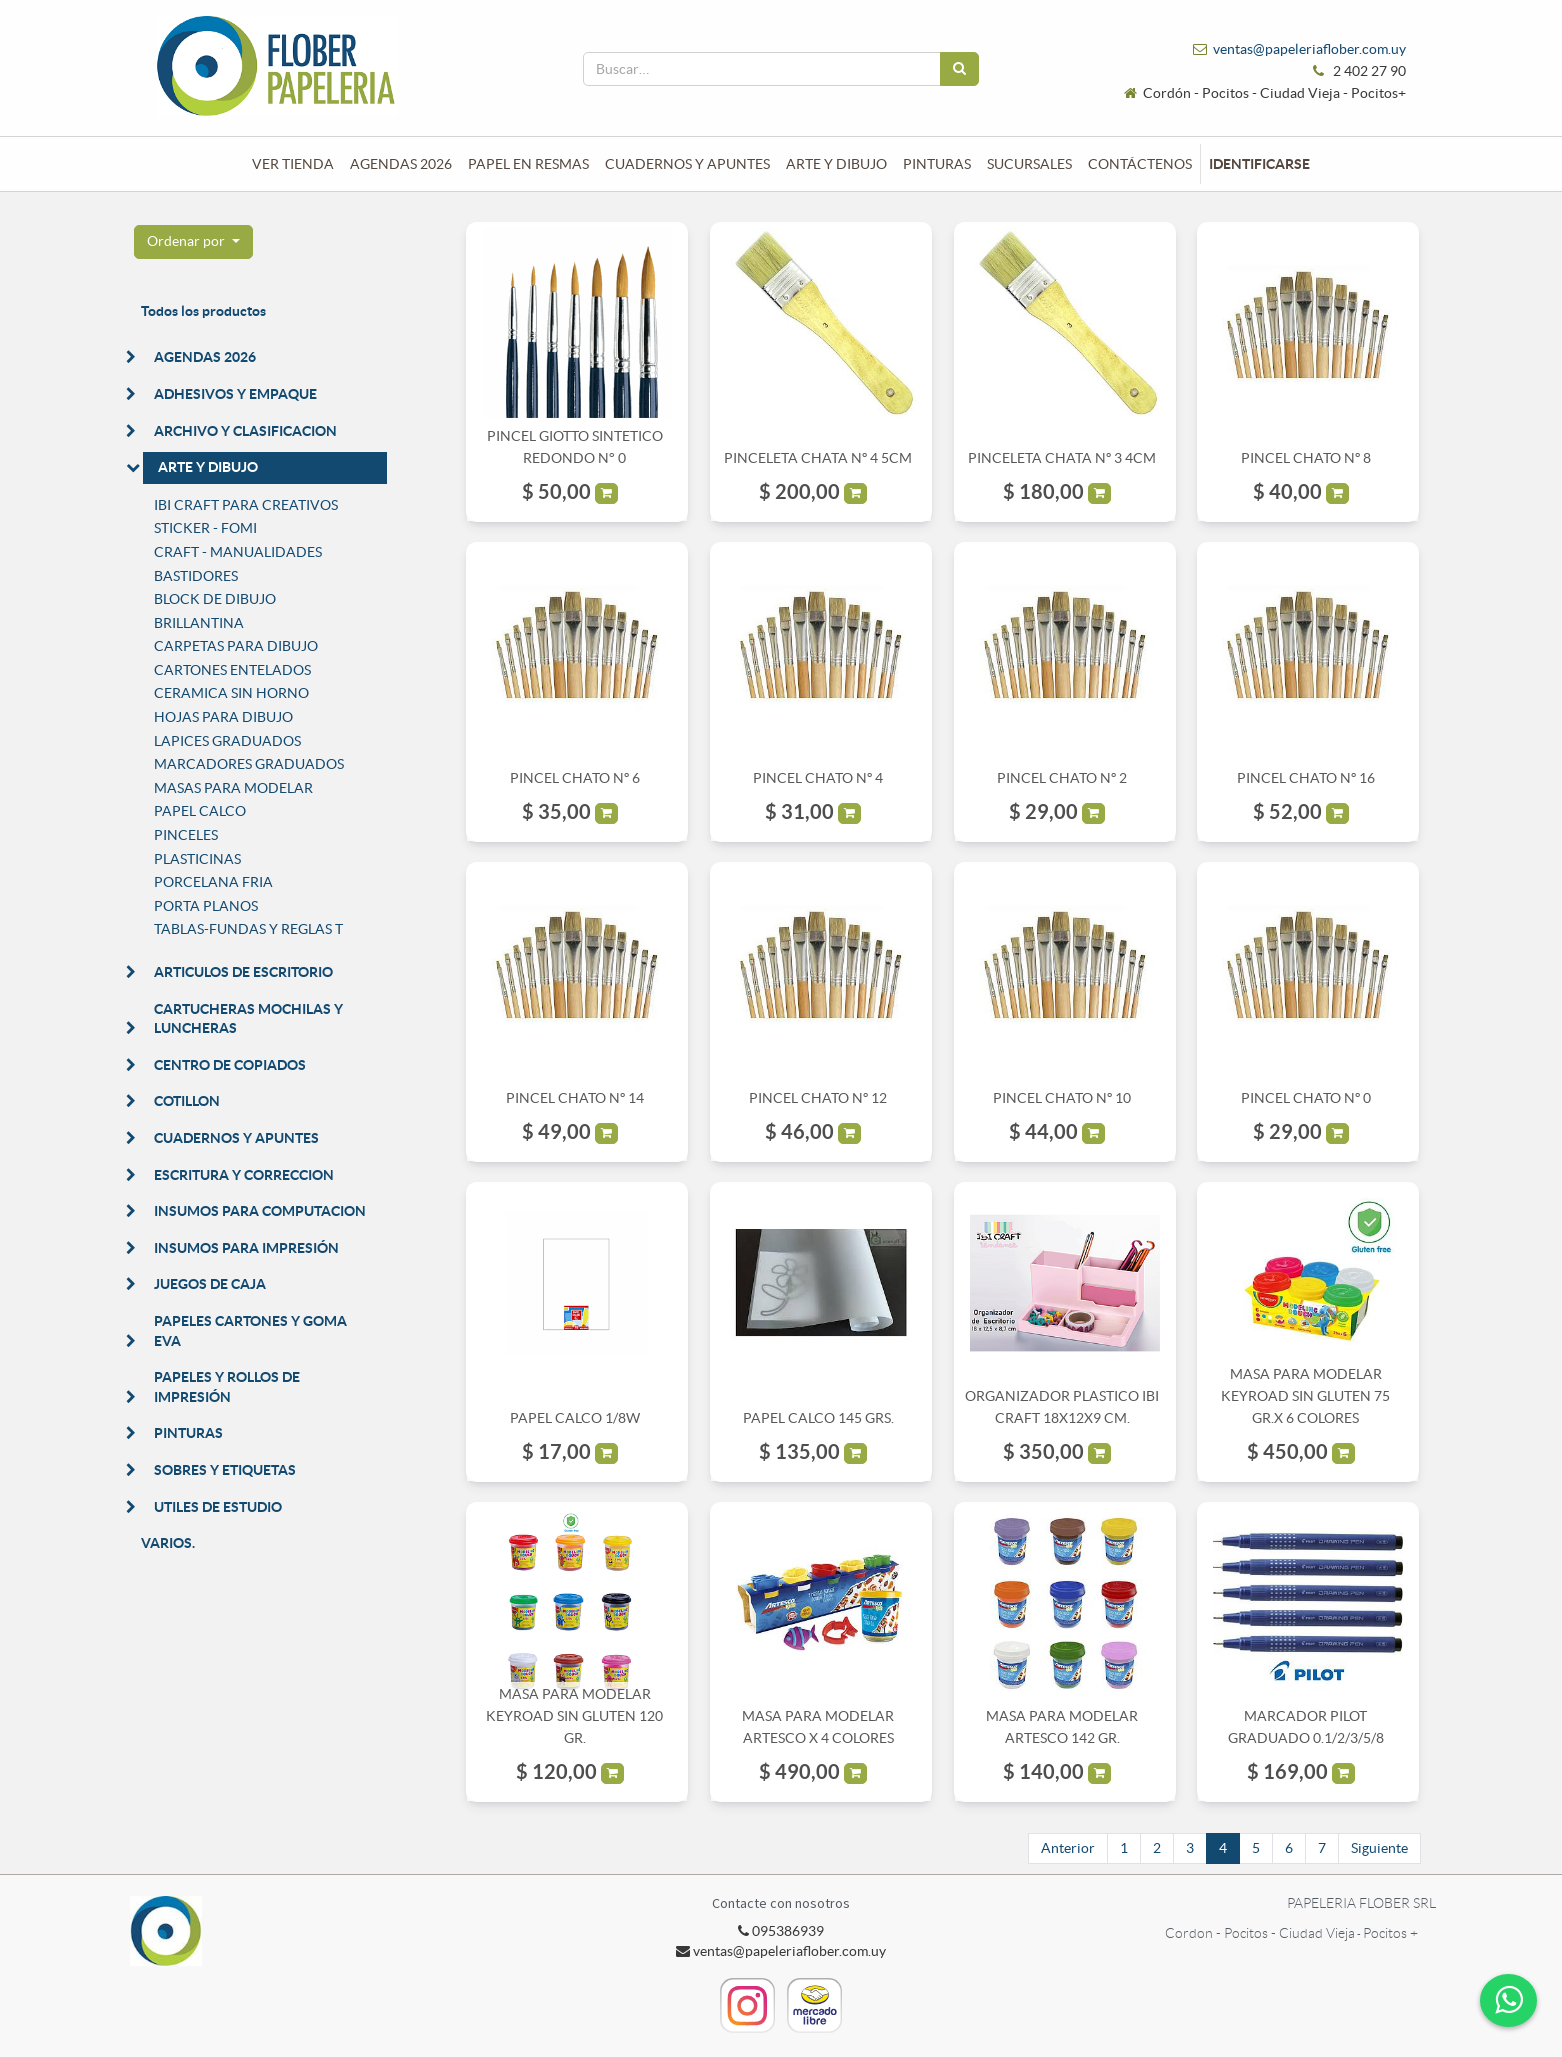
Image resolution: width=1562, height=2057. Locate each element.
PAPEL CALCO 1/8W (575, 1418)
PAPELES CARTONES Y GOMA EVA (250, 1331)
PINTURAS (188, 1433)
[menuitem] (293, 164)
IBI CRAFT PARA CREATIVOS (246, 505)
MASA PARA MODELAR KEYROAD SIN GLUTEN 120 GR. (574, 1716)
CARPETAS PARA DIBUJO (236, 646)
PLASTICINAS (197, 859)
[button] (193, 242)
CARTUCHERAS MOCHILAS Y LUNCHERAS (248, 1019)
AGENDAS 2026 (205, 357)
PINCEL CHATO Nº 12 (818, 1098)
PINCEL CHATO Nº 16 (1306, 778)
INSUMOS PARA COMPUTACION (260, 1211)
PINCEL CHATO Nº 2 (1062, 778)
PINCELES (186, 835)
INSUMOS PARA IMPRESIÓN (246, 1248)
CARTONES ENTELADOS (232, 670)
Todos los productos (203, 311)
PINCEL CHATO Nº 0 (1306, 1098)
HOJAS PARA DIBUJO (223, 717)
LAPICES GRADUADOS (227, 741)
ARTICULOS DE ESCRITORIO (243, 972)
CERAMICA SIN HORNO (231, 693)
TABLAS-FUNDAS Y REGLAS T (248, 929)
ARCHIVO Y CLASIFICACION (245, 431)
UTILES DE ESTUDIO (218, 1507)
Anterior (1068, 1848)
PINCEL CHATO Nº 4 (818, 778)
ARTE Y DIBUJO (208, 467)
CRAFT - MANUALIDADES (238, 552)
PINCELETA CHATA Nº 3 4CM (1062, 458)
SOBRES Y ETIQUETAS (225, 1470)
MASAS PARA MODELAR (233, 788)
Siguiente (1379, 1848)
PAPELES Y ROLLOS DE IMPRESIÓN (227, 1387)
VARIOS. (168, 1543)
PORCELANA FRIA (213, 882)
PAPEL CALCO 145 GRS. (818, 1418)
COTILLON (187, 1101)
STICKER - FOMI (205, 528)
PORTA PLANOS (206, 906)
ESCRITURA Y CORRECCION (244, 1175)
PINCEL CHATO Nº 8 (1306, 458)
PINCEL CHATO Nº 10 (1062, 1098)
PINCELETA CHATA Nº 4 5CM (818, 458)
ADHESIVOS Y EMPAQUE (235, 394)
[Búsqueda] (959, 69)
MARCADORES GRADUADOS (249, 764)
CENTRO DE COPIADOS (230, 1065)
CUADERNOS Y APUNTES (236, 1138)
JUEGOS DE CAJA (210, 1284)
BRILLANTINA (199, 623)
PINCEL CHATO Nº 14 (575, 1098)
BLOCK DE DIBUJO (215, 599)
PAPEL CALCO (200, 811)
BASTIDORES (196, 576)
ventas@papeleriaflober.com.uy (1309, 49)
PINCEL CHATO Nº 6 (575, 778)
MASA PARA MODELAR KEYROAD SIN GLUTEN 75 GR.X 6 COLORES (1305, 1396)
